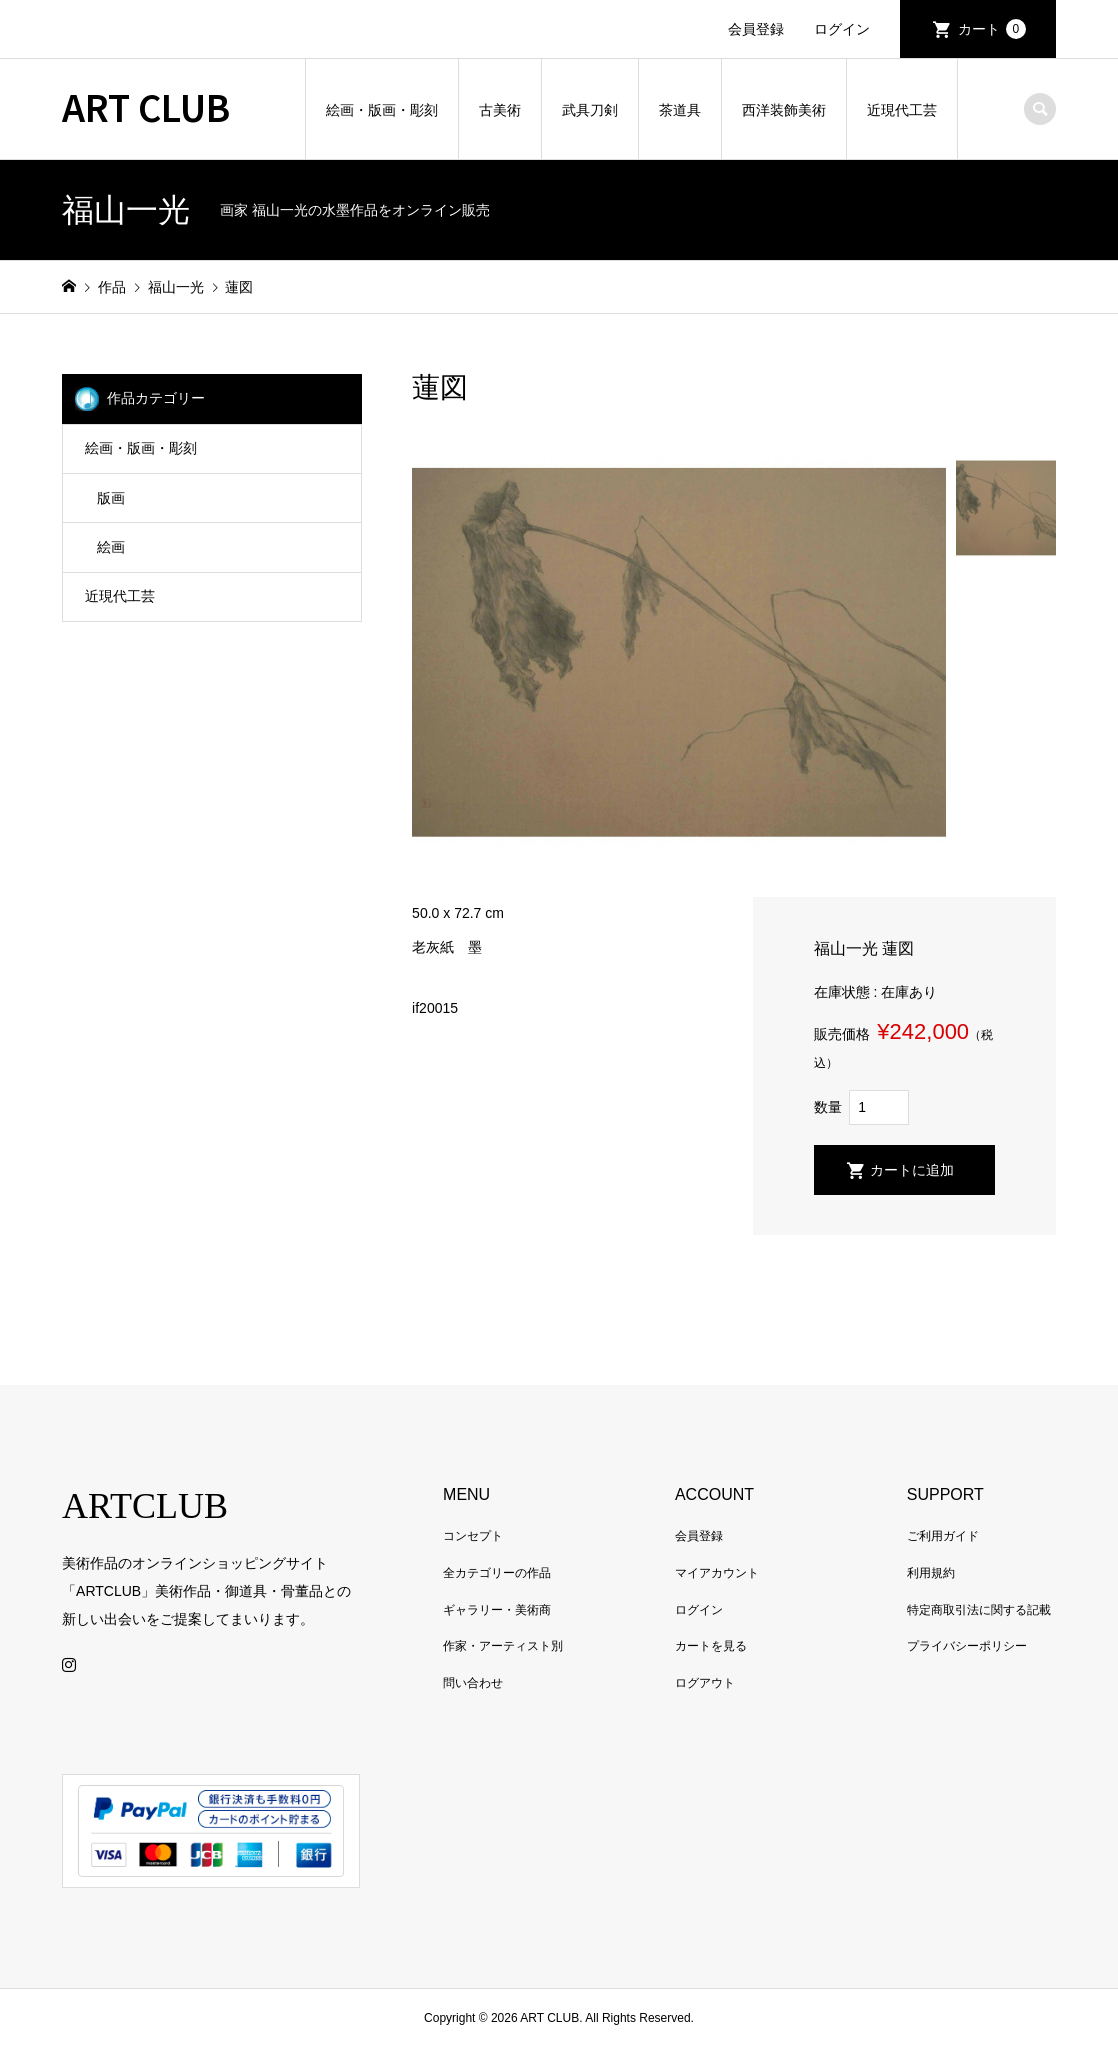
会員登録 (756, 29)
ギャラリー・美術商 (497, 1610)
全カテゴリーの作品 (497, 1573)
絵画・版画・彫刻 (382, 110)
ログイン (842, 29)
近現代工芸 (902, 110)
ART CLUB (146, 106)
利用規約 (931, 1573)
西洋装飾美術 (784, 110)
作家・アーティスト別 (503, 1646)
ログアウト (705, 1683)
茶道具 (680, 110)
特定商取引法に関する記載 (979, 1610)
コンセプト (473, 1536)
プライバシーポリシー (967, 1646)
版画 (111, 498)
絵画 (111, 547)
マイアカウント (717, 1573)
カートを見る (711, 1646)
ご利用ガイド (943, 1536)
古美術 (500, 110)
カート (992, 29)
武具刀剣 (590, 110)
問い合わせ (473, 1683)
